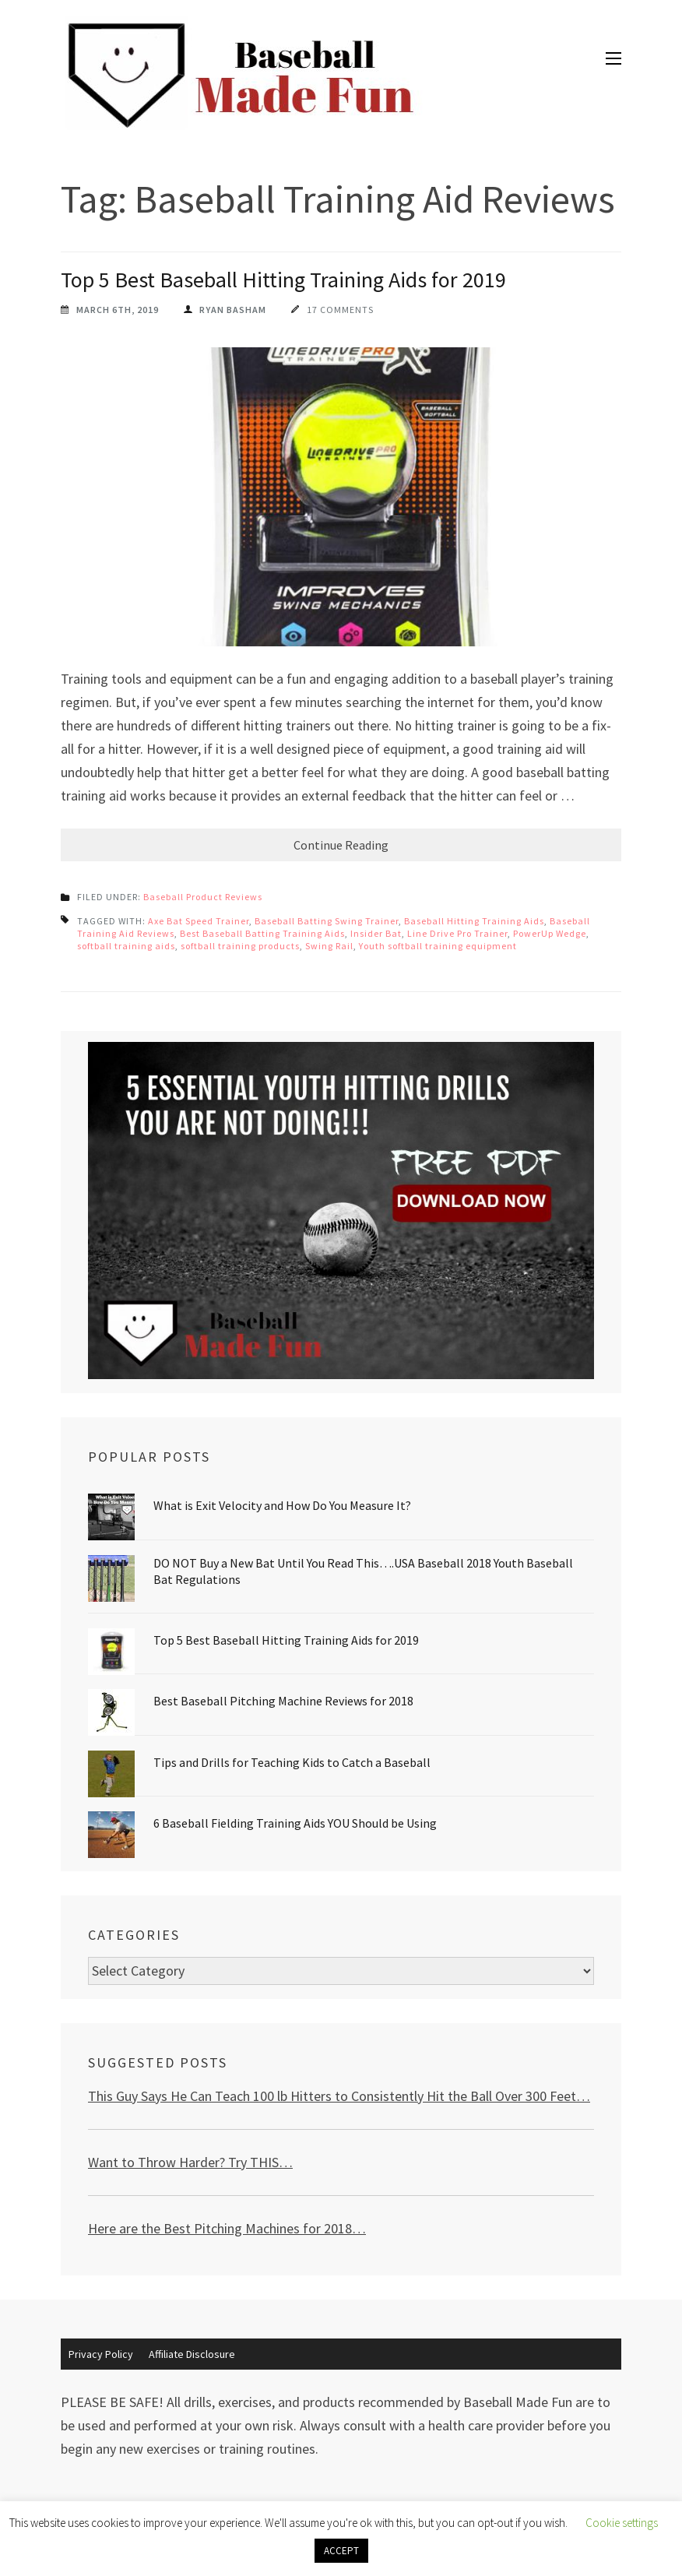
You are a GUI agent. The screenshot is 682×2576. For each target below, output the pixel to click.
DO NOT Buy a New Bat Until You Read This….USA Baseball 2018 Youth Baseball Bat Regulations (363, 1571)
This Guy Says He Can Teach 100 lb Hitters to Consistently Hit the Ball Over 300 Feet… (339, 2096)
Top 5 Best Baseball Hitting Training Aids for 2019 (283, 280)
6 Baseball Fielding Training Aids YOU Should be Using (295, 1823)
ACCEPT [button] (341, 2550)
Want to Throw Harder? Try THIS (183, 2162)
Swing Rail (329, 946)
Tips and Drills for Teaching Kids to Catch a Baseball (292, 1762)
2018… (343, 2228)
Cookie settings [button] (621, 2522)
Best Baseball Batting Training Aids (262, 933)
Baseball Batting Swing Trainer (327, 921)
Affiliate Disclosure (192, 2354)
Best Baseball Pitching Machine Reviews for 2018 (283, 1701)
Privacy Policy (101, 2354)
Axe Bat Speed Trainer (198, 921)
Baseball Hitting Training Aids (474, 921)
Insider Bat (376, 933)
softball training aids (126, 946)
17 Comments (340, 309)
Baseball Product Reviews (202, 897)
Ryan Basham (232, 309)
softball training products (240, 946)
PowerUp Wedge (549, 933)
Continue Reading (341, 845)
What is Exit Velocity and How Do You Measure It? (282, 1505)
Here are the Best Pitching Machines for (204, 2228)
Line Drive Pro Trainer (457, 933)
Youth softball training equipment (438, 946)
